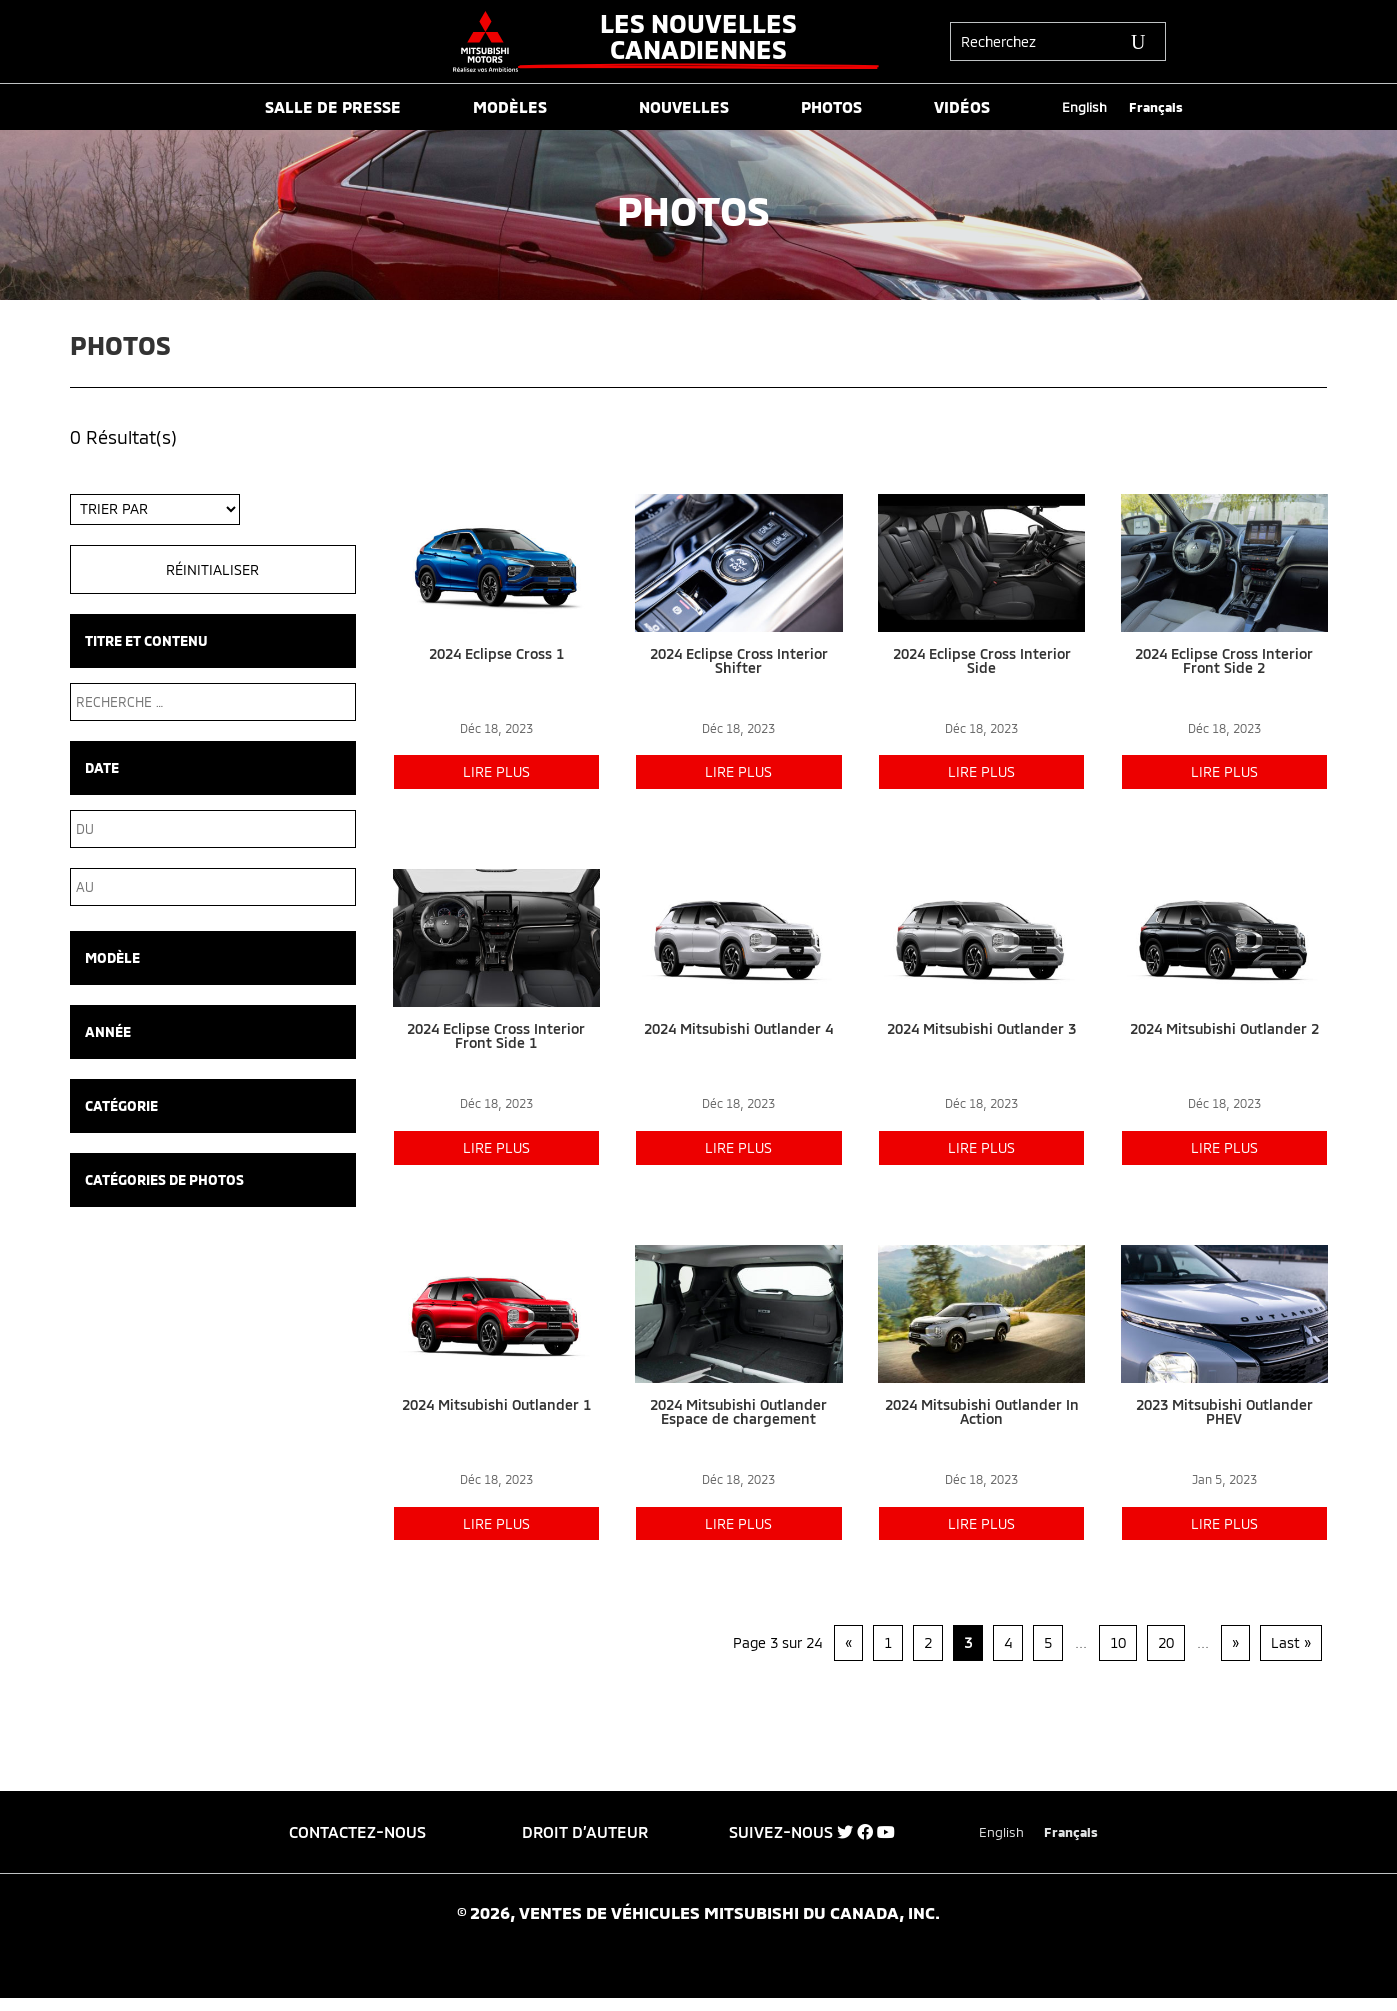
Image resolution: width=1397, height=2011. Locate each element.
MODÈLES (510, 108)
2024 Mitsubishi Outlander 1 (496, 1404)
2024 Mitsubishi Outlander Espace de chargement (738, 1411)
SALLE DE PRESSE (333, 108)
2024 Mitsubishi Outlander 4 (738, 1028)
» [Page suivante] (1235, 1642)
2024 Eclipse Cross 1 (496, 653)
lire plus (496, 771)
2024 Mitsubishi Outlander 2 (1224, 1028)
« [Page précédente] (848, 1642)
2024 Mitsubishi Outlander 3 (981, 1028)
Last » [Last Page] (1291, 1642)
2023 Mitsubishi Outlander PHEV (1224, 1411)
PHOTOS (831, 108)
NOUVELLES (684, 108)
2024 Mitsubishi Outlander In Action (982, 1411)
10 (1118, 1642)
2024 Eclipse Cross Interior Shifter (739, 660)
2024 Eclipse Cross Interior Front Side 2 (1224, 660)
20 (1166, 1642)
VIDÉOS (962, 108)
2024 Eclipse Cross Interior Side (982, 660)
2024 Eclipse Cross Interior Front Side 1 (496, 1035)
